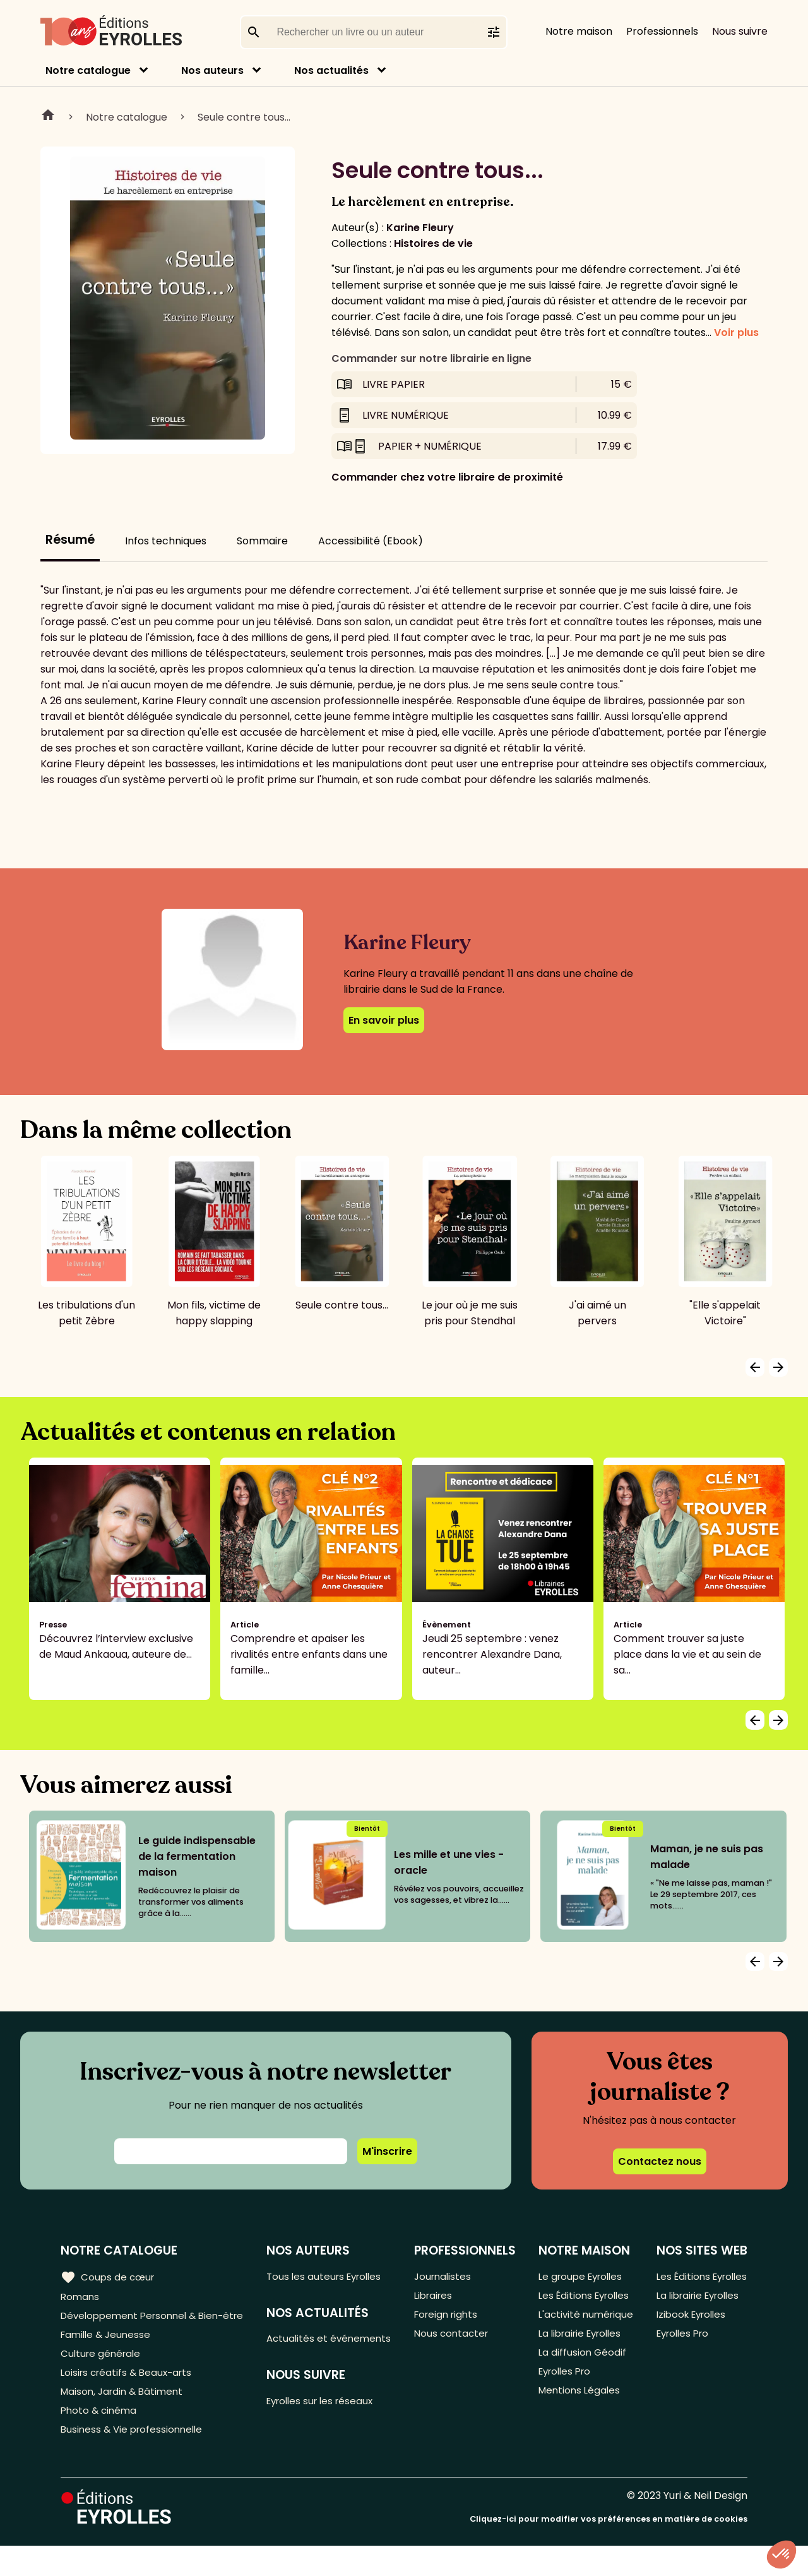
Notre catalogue (88, 70)
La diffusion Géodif (581, 2391)
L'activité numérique (563, 2342)
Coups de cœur (109, 2276)
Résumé (70, 539)
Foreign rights (449, 2318)
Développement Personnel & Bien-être (133, 2326)
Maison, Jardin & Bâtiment (125, 2417)
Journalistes (445, 2276)
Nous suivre (740, 31)
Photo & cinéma (100, 2438)
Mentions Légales (579, 2433)
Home (48, 116)
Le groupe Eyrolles (582, 2276)
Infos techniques (165, 541)
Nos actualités (331, 70)
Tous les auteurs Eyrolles (330, 2276)
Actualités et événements (301, 2348)
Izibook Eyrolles (691, 2334)
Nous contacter (453, 2339)
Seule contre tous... (244, 117)
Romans (81, 2297)
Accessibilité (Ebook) (370, 541)
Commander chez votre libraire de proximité (447, 477)
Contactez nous (659, 2161)
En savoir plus (383, 1020)
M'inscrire (387, 2151)
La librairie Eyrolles (582, 2370)
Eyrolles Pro (566, 2412)
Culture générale (103, 2375)
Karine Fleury (420, 227)
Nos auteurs (212, 70)
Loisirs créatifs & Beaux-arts (130, 2396)
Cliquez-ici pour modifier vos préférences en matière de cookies (608, 2549)
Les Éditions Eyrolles (565, 2305)
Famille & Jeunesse (108, 2354)
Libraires (435, 2297)
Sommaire (262, 541)
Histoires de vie (433, 243)
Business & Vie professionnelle (135, 2459)
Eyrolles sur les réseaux (327, 2421)
